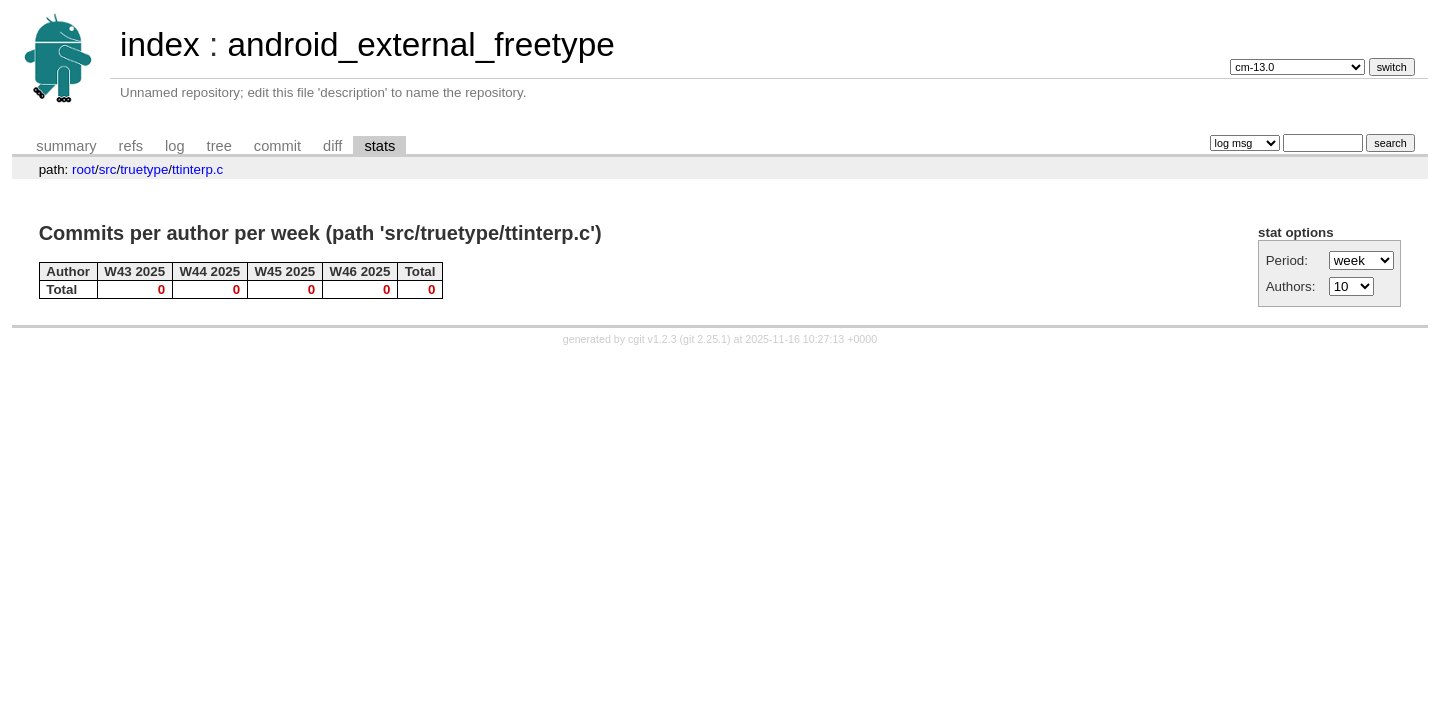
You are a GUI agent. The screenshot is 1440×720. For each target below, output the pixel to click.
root (83, 169)
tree (219, 146)
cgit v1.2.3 (652, 339)
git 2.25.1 (705, 339)
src (108, 169)
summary (66, 146)
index (160, 44)
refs (131, 146)
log (175, 146)
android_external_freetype (420, 44)
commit (277, 146)
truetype (144, 169)
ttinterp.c (197, 169)
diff (332, 146)
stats (379, 146)
